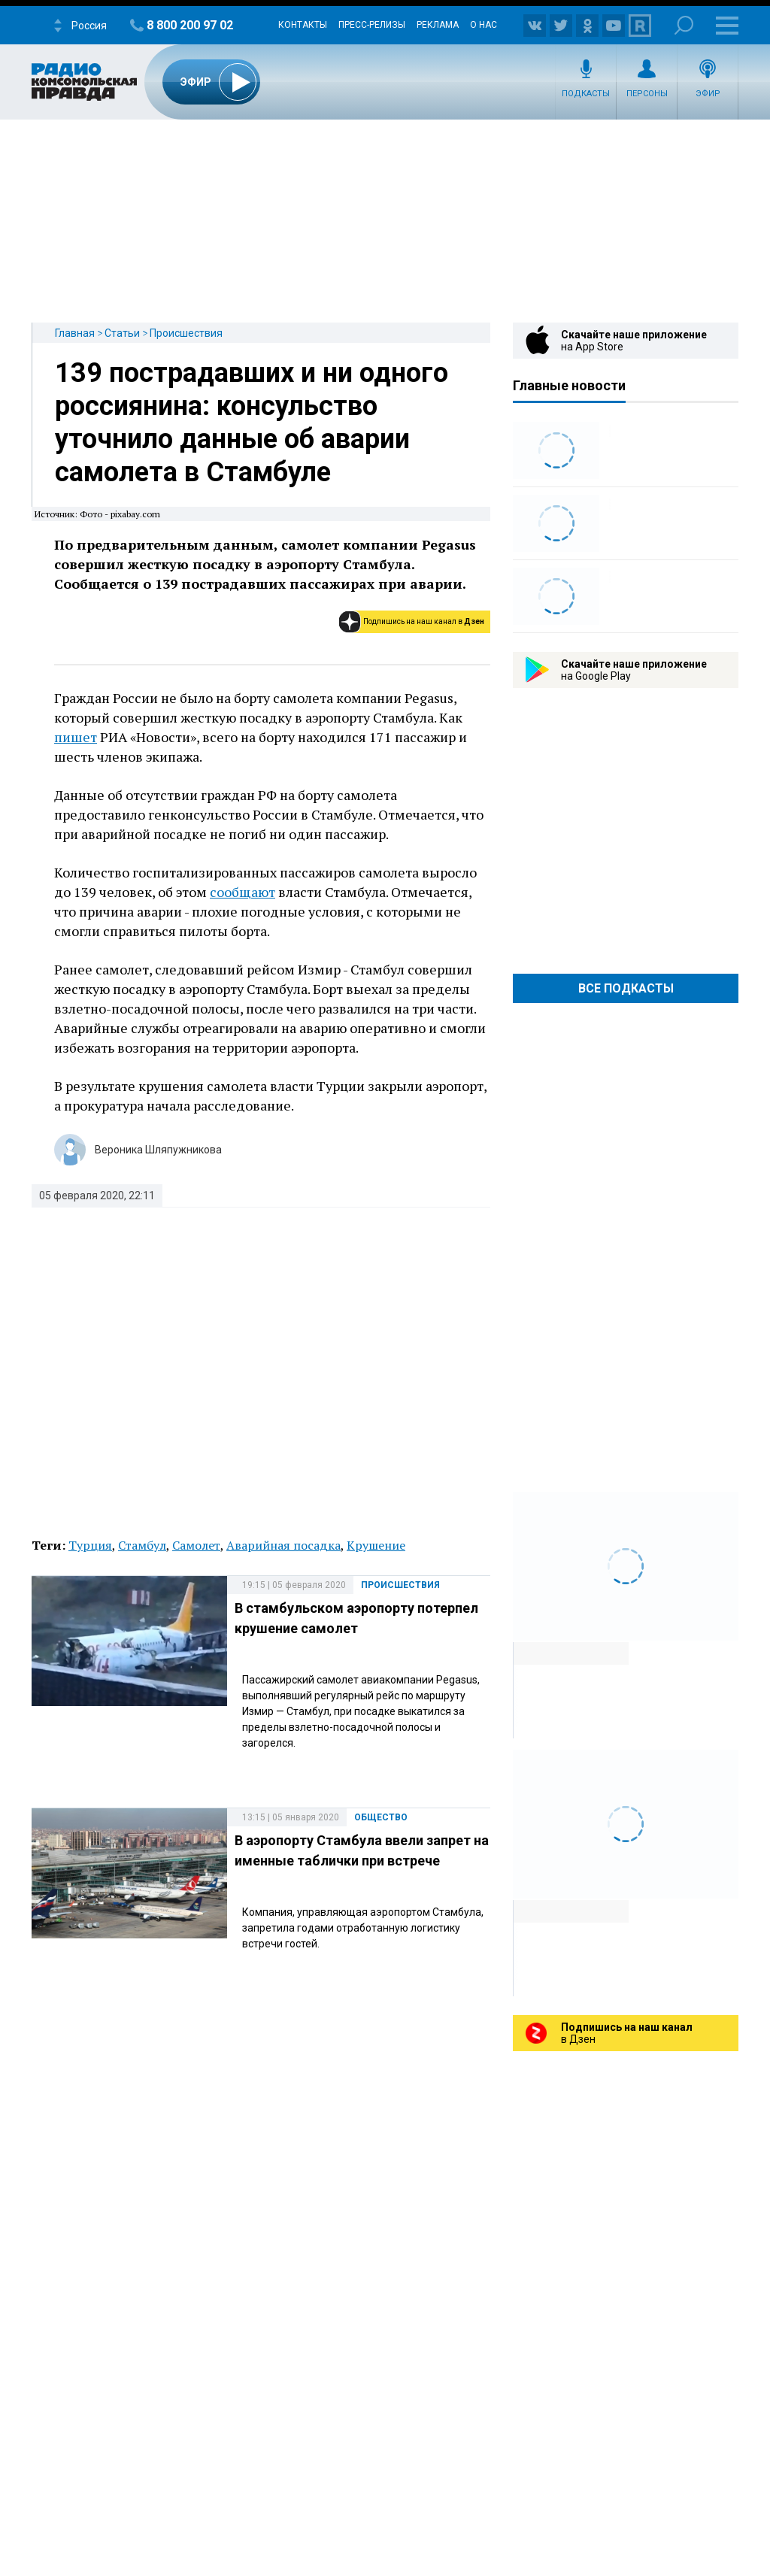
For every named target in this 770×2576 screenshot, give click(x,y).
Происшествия (186, 333)
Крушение (376, 1545)
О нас (483, 25)
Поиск (684, 25)
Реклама (438, 25)
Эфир (708, 93)
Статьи (122, 333)
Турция (90, 1545)
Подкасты (586, 93)
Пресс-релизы (371, 25)
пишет (75, 737)
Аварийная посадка (283, 1545)
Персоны (647, 93)
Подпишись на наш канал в (423, 621)
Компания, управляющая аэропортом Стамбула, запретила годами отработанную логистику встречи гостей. (363, 1928)
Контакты (302, 25)
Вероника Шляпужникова (158, 1150)
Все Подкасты (626, 988)
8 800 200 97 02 (190, 25)
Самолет (196, 1545)
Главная (75, 333)
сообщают (242, 892)
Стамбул (142, 1545)
